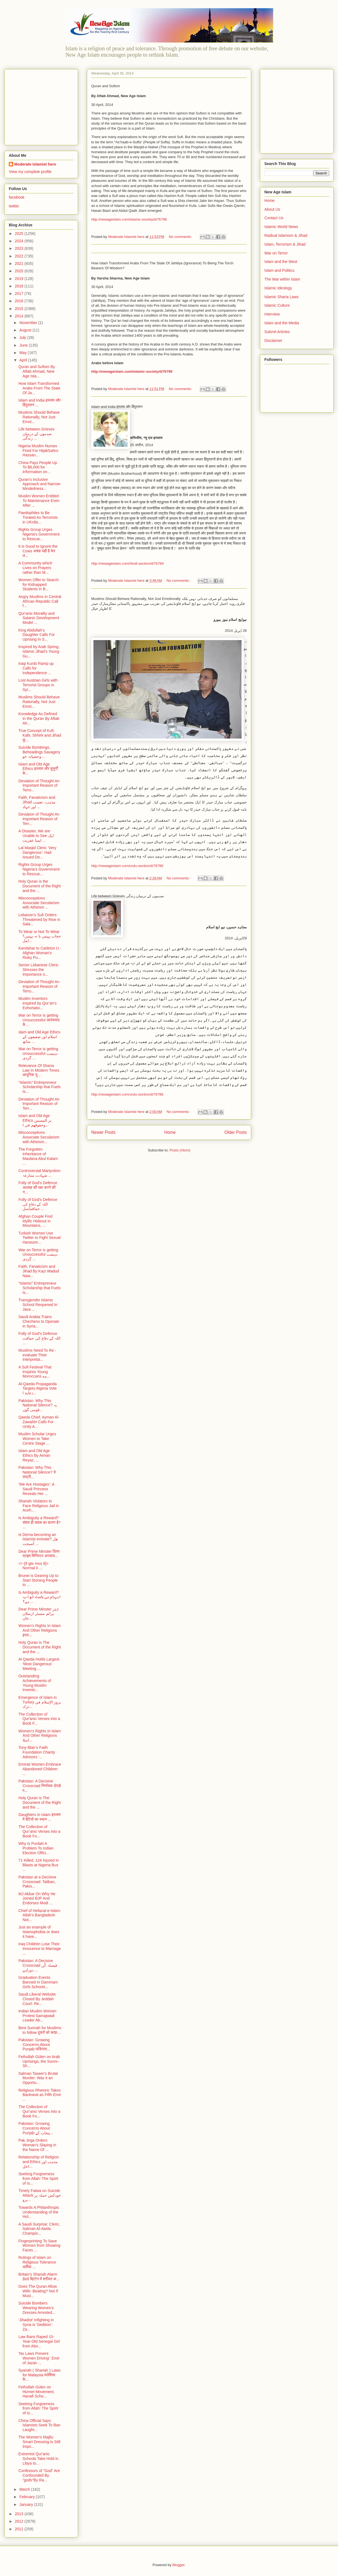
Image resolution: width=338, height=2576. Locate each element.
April (23, 360)
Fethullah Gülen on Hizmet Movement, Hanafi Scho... (36, 2392)
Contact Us (273, 218)
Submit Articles (277, 332)
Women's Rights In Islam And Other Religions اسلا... (39, 1736)
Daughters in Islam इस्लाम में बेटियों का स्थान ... (39, 1816)
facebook (16, 197)
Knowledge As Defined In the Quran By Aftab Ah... (38, 718)
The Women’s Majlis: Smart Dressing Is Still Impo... (39, 2442)
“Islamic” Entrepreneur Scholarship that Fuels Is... (39, 1087)
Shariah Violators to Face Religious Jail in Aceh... (38, 1506)
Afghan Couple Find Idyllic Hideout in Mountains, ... (35, 1221)
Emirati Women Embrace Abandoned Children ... (39, 1769)
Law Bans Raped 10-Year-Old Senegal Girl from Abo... (39, 2341)
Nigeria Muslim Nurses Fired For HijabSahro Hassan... (38, 450)
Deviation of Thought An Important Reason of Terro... (38, 785)
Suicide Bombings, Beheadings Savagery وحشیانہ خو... (39, 752)
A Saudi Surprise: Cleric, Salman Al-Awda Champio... (39, 2229)
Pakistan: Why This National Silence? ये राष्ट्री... (37, 1472)
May (23, 352)
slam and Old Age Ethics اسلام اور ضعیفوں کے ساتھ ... (39, 1037)
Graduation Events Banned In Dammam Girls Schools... (38, 1982)
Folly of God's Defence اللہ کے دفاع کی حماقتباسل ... (37, 1204)
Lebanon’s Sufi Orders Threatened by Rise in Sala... (39, 919)
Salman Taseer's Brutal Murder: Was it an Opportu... (38, 2078)
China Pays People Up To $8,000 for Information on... (37, 467)
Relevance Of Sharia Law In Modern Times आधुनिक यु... (38, 1070)
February (27, 2497)
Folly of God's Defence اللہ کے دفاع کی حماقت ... (39, 1338)
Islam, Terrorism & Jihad (285, 244)
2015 (19, 308)
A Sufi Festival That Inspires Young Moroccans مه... (34, 1372)
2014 (19, 316)
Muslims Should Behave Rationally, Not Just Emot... (39, 417)
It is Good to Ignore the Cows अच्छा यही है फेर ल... (37, 551)
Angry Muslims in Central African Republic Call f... (39, 601)
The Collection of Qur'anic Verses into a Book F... (39, 1719)
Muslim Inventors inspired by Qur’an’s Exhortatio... (37, 1003)
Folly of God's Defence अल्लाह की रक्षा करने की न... (37, 1187)
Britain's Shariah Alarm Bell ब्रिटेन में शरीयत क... (38, 2276)
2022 (19, 256)
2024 (19, 241)
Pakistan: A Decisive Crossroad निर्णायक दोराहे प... (39, 1786)
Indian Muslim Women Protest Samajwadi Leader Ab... (37, 2016)
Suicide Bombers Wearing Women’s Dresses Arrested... (36, 2308)
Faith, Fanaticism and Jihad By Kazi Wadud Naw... (38, 1271)
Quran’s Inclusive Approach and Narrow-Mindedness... (39, 484)
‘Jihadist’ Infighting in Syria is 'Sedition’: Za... (36, 2324)
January (26, 2504)
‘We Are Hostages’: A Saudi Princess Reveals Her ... (36, 1489)
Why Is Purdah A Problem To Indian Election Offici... (36, 1848)
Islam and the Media (281, 323)
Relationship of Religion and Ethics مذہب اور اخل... (38, 2162)
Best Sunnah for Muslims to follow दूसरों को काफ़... (39, 2030)
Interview (272, 314)
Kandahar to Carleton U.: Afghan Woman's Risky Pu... (39, 953)
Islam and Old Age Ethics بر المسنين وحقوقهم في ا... (34, 1120)
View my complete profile (30, 171)
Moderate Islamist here (35, 164)
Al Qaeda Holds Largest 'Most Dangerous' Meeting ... (38, 1664)
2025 (19, 233)
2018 (19, 286)
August (25, 330)
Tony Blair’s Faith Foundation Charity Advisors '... (36, 1752)
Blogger (178, 2565)
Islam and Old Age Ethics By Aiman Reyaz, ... (34, 1455)
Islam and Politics (279, 270)
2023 (19, 248)
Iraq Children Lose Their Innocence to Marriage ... (39, 1948)
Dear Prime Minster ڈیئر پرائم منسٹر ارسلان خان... (38, 1614)
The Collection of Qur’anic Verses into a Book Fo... (39, 1831)
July (23, 337)
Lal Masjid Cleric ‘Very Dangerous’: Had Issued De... (37, 852)
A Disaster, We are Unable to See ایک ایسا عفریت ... (36, 836)
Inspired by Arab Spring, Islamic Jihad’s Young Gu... (38, 651)
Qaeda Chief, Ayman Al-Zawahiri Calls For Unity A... (38, 1422)
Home (170, 1132)
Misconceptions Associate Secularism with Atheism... (38, 1137)
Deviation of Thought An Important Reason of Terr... (38, 819)
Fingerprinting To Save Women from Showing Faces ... (39, 2246)
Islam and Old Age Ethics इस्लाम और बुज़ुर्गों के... (38, 769)
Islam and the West (280, 261)
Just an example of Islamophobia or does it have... (38, 1932)
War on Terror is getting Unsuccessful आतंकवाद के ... (39, 1020)
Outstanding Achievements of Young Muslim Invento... (34, 1683)
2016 (19, 301)
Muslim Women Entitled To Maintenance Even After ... (39, 500)
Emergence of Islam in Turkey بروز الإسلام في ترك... (39, 1702)
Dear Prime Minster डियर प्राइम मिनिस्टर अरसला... (39, 1553)
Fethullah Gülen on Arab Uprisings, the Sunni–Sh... (39, 2061)
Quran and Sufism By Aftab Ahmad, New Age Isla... (36, 371)
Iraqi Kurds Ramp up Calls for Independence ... (36, 668)
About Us (272, 209)
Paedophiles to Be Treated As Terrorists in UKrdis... (38, 517)
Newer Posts (103, 1132)
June (24, 345)
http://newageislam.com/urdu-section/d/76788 (127, 1094)
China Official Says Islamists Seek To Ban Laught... (39, 2425)
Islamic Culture (277, 305)
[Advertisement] (43, 105)
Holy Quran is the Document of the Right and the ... (39, 886)
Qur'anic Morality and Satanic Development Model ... (38, 618)
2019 (19, 278)
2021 (19, 263)
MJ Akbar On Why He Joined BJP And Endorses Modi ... (37, 1898)
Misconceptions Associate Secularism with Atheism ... (38, 903)
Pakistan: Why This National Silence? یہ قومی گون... (37, 1405)
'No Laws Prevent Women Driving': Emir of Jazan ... (39, 2358)
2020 (19, 271)
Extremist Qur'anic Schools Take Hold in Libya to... (38, 2458)
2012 (19, 2521)
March (25, 2489)
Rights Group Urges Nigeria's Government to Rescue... (39, 534)
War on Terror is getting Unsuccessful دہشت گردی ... (38, 1053)
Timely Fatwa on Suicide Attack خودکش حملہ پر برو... (39, 2195)
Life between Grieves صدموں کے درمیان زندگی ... (36, 434)
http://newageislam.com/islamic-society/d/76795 (132, 371)
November (28, 322)
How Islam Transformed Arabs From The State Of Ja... (39, 388)
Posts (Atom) (180, 1150)
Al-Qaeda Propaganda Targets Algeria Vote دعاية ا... (37, 1388)
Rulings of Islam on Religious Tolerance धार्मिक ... (37, 2262)
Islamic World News (281, 226)
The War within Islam (282, 279)
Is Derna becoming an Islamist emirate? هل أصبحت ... (38, 1539)
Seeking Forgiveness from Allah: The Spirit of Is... (38, 2178)
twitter (14, 206)
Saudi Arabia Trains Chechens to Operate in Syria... (38, 1321)
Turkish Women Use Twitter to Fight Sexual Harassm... (39, 1238)
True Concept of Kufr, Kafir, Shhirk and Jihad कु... (39, 735)
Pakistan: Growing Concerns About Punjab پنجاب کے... (35, 2128)
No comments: (181, 237)
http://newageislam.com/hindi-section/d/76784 (127, 563)
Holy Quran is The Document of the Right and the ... (39, 1647)
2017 (19, 293)
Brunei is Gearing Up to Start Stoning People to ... (38, 1580)
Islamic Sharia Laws (281, 297)
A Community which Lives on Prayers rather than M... (35, 568)
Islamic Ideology (278, 288)
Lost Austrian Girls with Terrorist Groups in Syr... (37, 685)
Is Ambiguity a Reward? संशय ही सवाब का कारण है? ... (39, 1522)
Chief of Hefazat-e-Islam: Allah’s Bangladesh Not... (39, 1915)
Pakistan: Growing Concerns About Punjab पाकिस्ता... (34, 2044)
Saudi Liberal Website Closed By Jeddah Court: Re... (37, 1999)
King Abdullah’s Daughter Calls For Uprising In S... (36, 635)
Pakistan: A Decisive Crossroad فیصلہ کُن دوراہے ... (37, 1965)
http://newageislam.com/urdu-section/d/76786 (127, 866)
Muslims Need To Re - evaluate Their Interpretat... (37, 1355)
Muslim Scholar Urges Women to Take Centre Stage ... (37, 1438)
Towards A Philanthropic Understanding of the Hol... (38, 2212)
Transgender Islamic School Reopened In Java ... (37, 1305)
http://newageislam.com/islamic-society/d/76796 (129, 219)
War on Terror (276, 253)
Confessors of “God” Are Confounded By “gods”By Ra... (39, 2475)
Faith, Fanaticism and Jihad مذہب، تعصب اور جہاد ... (37, 802)
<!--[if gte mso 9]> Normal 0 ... (33, 1565)
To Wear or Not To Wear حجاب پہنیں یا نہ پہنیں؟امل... (39, 936)
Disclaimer (273, 340)
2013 (19, 2514)
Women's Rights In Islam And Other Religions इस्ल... (39, 1630)
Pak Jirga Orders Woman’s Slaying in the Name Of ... (37, 2145)
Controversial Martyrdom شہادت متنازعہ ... (39, 1173)
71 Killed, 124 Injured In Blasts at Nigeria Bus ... (38, 1865)
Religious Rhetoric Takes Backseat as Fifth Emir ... (39, 2095)
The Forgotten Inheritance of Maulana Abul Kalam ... (38, 1156)
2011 (19, 2529)
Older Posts (236, 1132)
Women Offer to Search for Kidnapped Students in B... (38, 584)
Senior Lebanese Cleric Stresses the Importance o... (38, 969)
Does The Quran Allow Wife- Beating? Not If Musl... (38, 2291)
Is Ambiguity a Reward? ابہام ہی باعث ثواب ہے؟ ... (39, 1597)
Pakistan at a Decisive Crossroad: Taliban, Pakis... (37, 1882)
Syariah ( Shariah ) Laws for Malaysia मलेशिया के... (39, 2375)
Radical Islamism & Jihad (285, 235)
